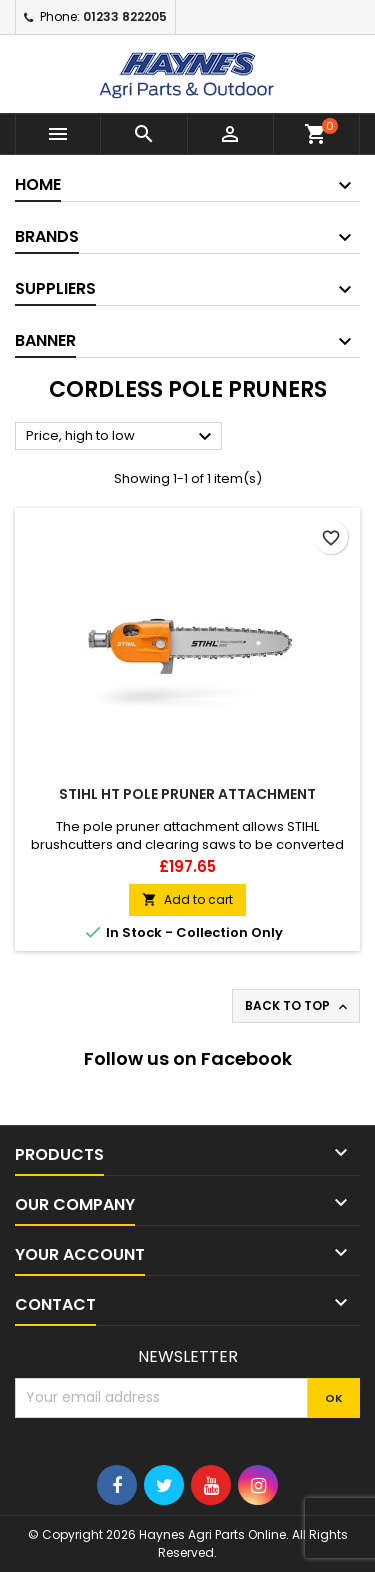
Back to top (298, 1006)
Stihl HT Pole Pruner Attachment (187, 794)
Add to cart (187, 899)
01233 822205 (125, 16)
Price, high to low (121, 437)
